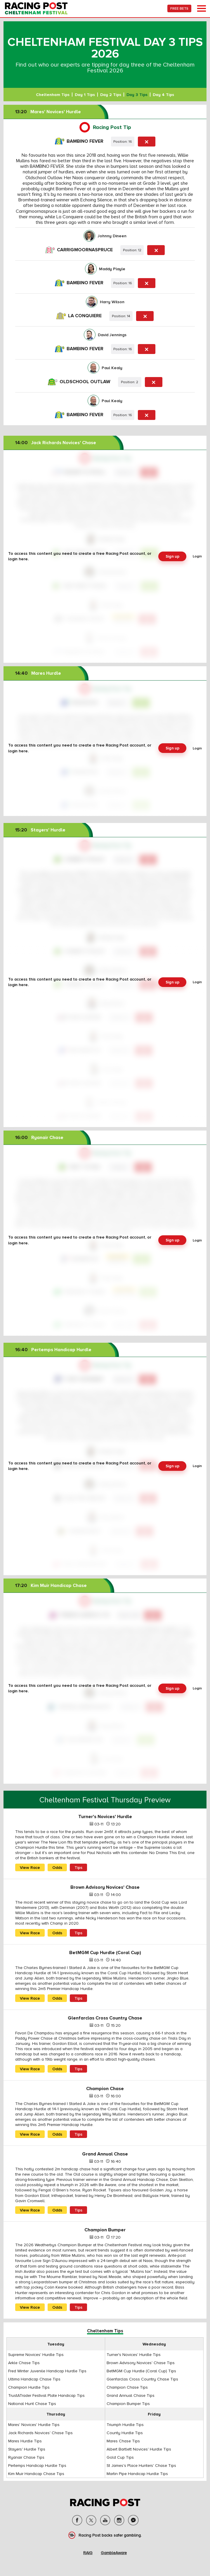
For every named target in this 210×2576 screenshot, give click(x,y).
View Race (30, 1867)
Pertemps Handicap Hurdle (53, 1349)
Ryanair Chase (39, 1137)
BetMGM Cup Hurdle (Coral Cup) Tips (141, 2371)
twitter (91, 2520)
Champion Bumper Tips (128, 2403)
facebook (77, 2520)
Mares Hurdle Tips (25, 2441)
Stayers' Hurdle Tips (26, 2449)
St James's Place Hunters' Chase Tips (141, 2465)
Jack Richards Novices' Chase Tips (40, 2433)
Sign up (172, 556)
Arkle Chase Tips (24, 2363)
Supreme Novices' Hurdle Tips (36, 2354)
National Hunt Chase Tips (32, 2403)
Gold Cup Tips (120, 2457)
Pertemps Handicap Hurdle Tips (37, 2465)
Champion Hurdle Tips (29, 2387)
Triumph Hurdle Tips (125, 2424)
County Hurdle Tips (125, 2433)
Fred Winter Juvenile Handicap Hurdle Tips (47, 2371)
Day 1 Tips (85, 95)
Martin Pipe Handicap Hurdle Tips (137, 2473)
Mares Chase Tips (123, 2441)
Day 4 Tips (163, 95)
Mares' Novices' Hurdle (48, 111)
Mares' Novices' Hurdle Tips (34, 2424)
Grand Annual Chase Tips (131, 2395)
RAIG (88, 2553)
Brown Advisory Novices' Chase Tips (141, 2363)
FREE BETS (179, 8)
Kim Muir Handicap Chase (51, 1585)
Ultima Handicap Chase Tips (34, 2379)
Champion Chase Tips (127, 2387)
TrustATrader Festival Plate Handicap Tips (46, 2395)
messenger (133, 2520)
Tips (78, 1867)
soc (105, 2520)
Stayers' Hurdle (40, 830)
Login (197, 556)
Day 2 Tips (110, 95)
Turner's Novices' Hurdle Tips (134, 2354)
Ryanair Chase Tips (26, 2457)
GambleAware (114, 2553)
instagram (119, 2520)
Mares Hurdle (38, 673)
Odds (57, 1867)
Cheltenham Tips (53, 95)
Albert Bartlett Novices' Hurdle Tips (139, 2449)
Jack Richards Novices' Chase (55, 442)
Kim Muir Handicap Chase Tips (36, 2473)
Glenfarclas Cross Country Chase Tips (142, 2379)
